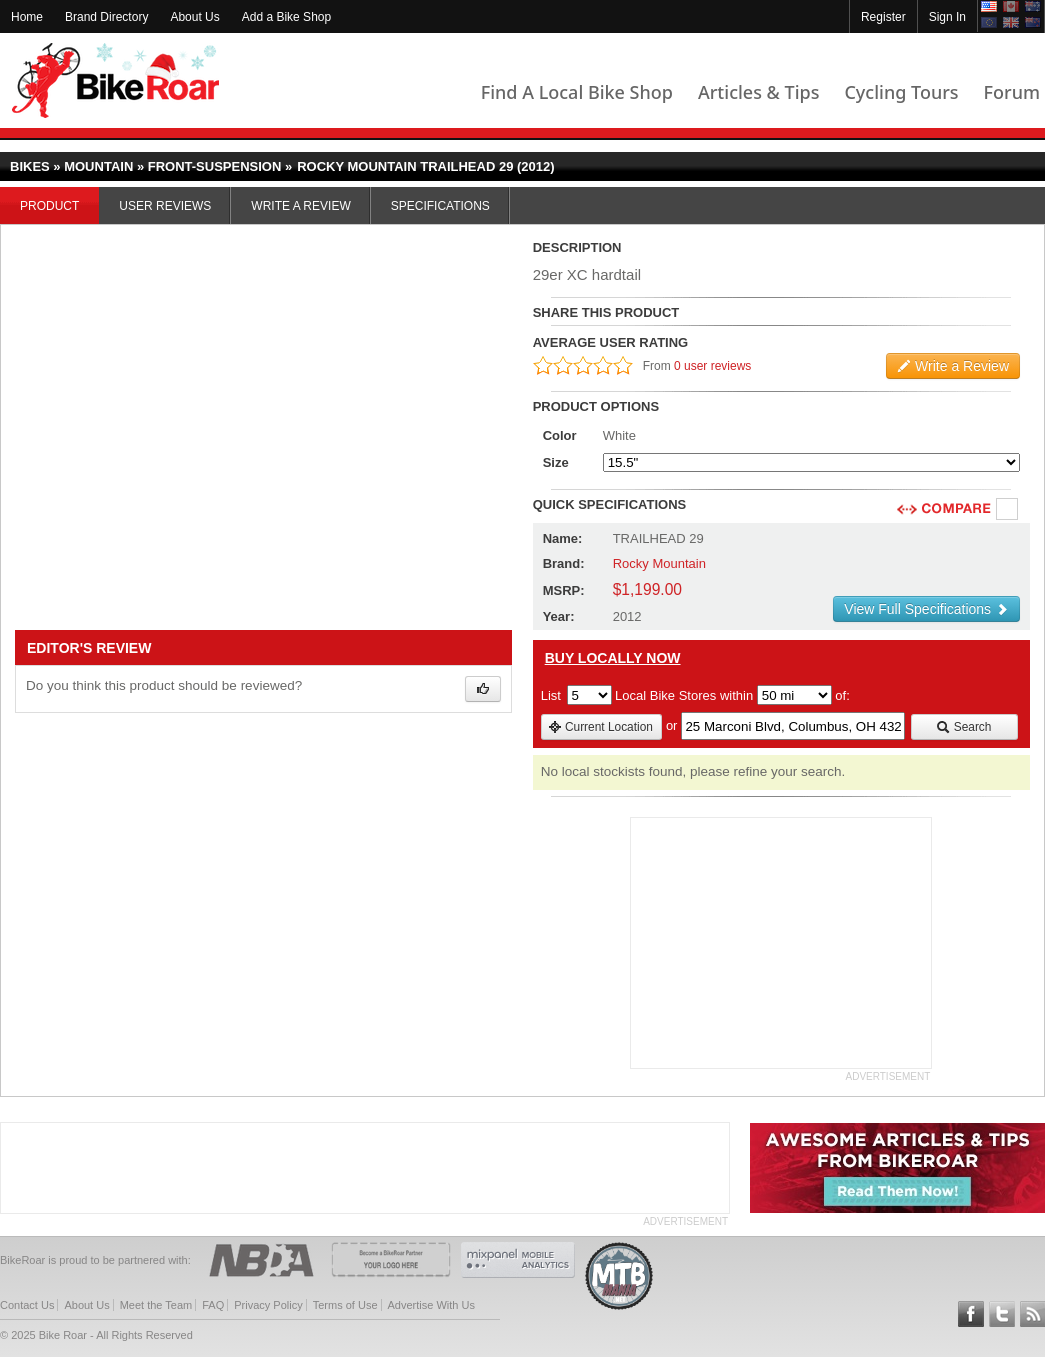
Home (27, 17)
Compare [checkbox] (1008, 510)
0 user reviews (712, 366)
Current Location (600, 727)
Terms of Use (345, 1305)
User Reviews (165, 206)
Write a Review (300, 206)
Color (560, 435)
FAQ (213, 1305)
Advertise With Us (431, 1305)
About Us (194, 17)
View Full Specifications (926, 609)
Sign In (947, 17)
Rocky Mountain (659, 563)
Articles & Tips (758, 92)
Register (883, 17)
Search (963, 727)
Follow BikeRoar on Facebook (971, 1314)
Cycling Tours (901, 92)
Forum (1012, 92)
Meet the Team (156, 1305)
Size (556, 462)
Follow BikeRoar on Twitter (1002, 1314)
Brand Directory (106, 17)
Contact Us (27, 1305)
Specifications (440, 206)
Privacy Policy (268, 1305)
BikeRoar (115, 80)
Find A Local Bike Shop (577, 92)
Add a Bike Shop (286, 17)
